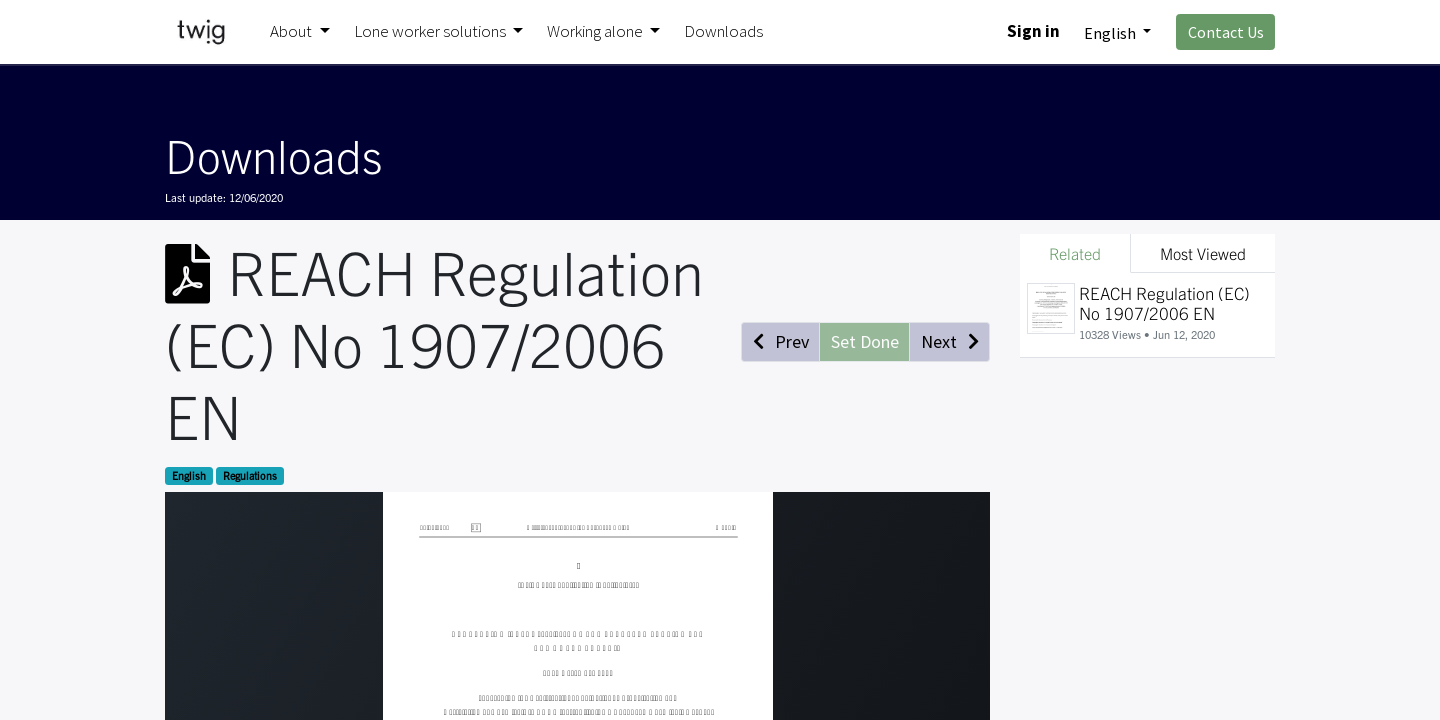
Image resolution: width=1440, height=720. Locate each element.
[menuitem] (723, 32)
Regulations (250, 475)
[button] (780, 342)
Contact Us (1226, 32)
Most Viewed (1203, 253)
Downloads (273, 154)
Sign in (1033, 31)
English (189, 475)
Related (1075, 253)
